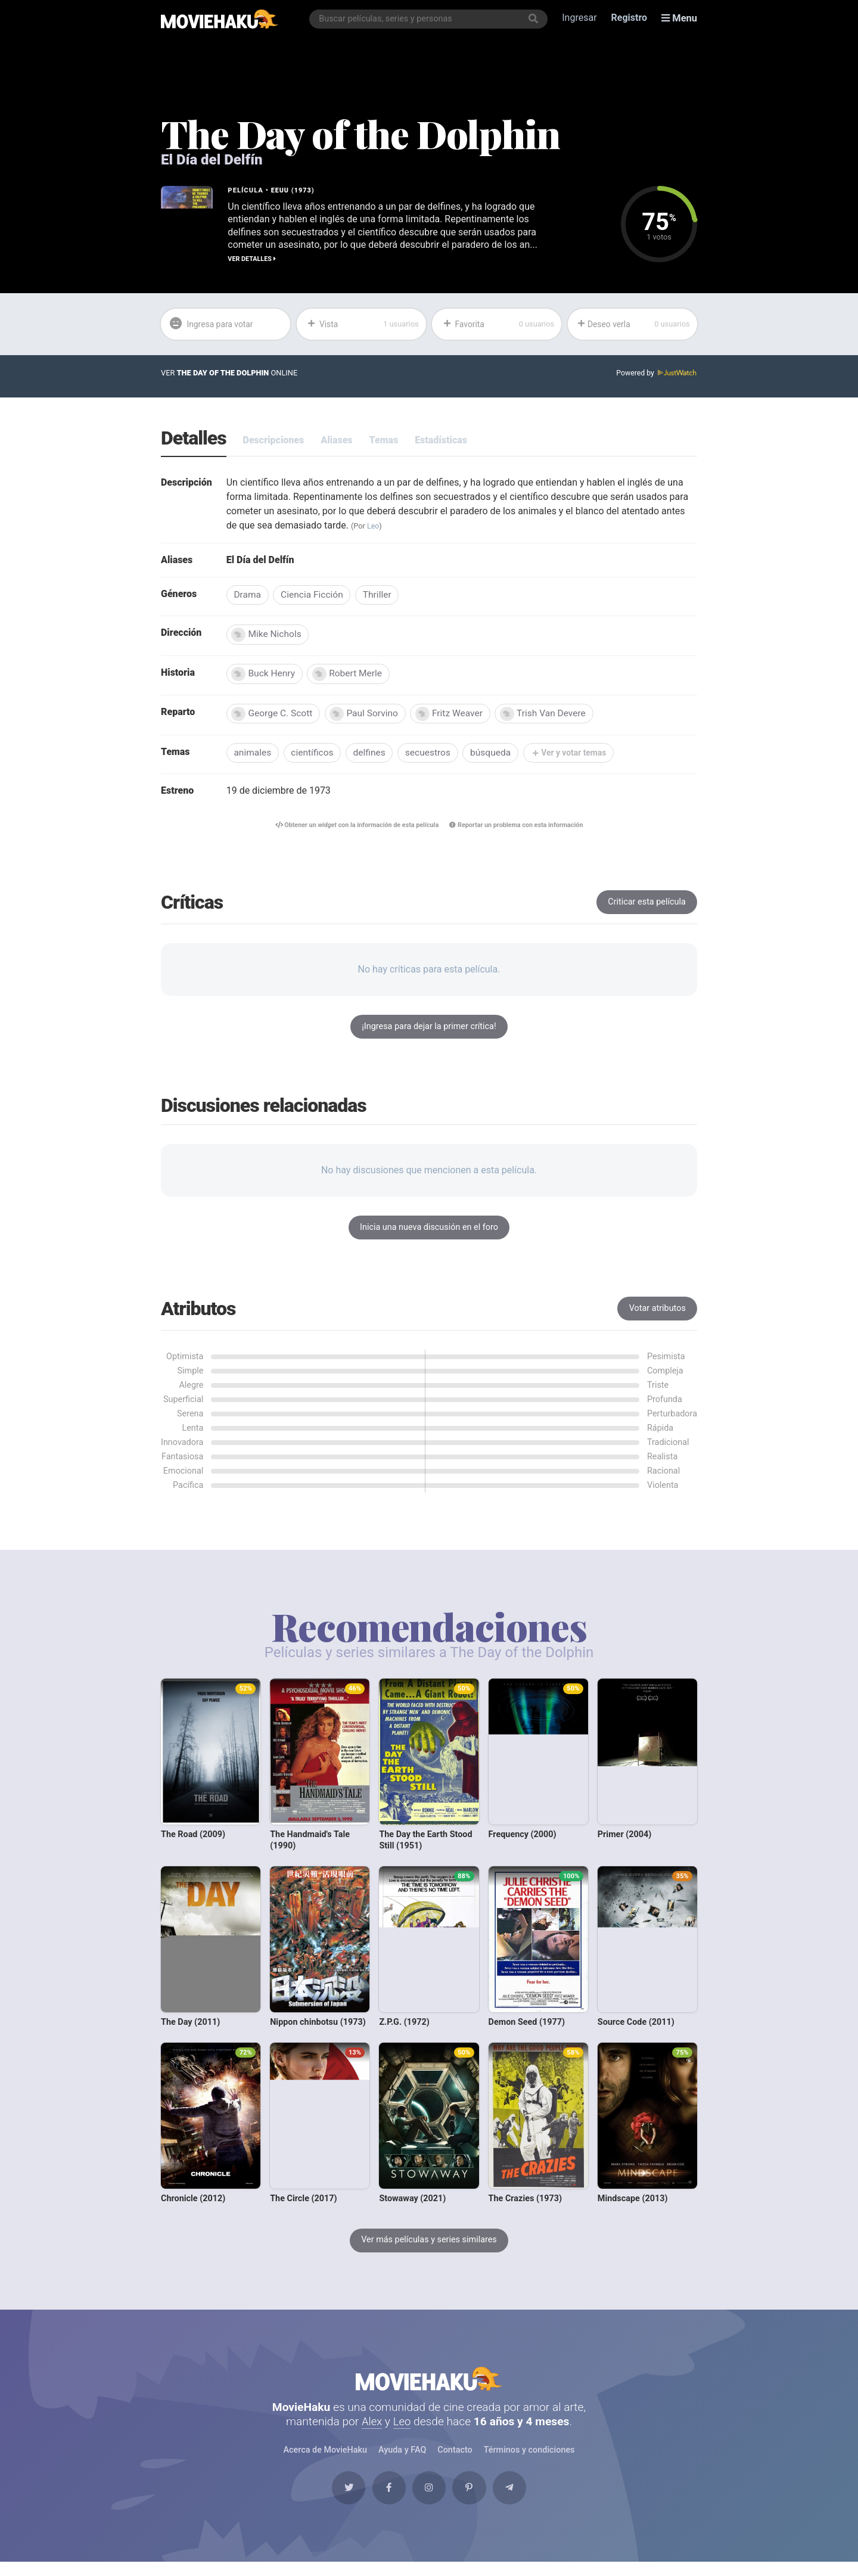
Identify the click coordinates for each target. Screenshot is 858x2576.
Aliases (336, 440)
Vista (362, 324)
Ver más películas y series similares (429, 2244)
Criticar (647, 906)
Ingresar (580, 18)
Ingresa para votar (213, 324)
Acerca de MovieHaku (325, 2459)
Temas (384, 440)
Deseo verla (633, 324)
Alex (372, 2430)
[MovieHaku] (219, 19)
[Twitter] (339, 2500)
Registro (630, 18)
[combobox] (429, 19)
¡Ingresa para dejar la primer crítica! (429, 1031)
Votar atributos (657, 1312)
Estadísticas (441, 440)
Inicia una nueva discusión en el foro (429, 1231)
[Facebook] (384, 2500)
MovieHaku (429, 2385)
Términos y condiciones (529, 2459)
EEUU (280, 190)
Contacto (454, 2459)
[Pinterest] (474, 2500)
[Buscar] (534, 19)
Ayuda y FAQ (402, 2459)
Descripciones (273, 440)
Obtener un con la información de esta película (354, 829)
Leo (373, 526)
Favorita (498, 324)
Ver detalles (252, 258)
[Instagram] (429, 2500)
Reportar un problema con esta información (519, 829)
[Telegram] (519, 2500)
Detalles (193, 439)
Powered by (656, 374)
